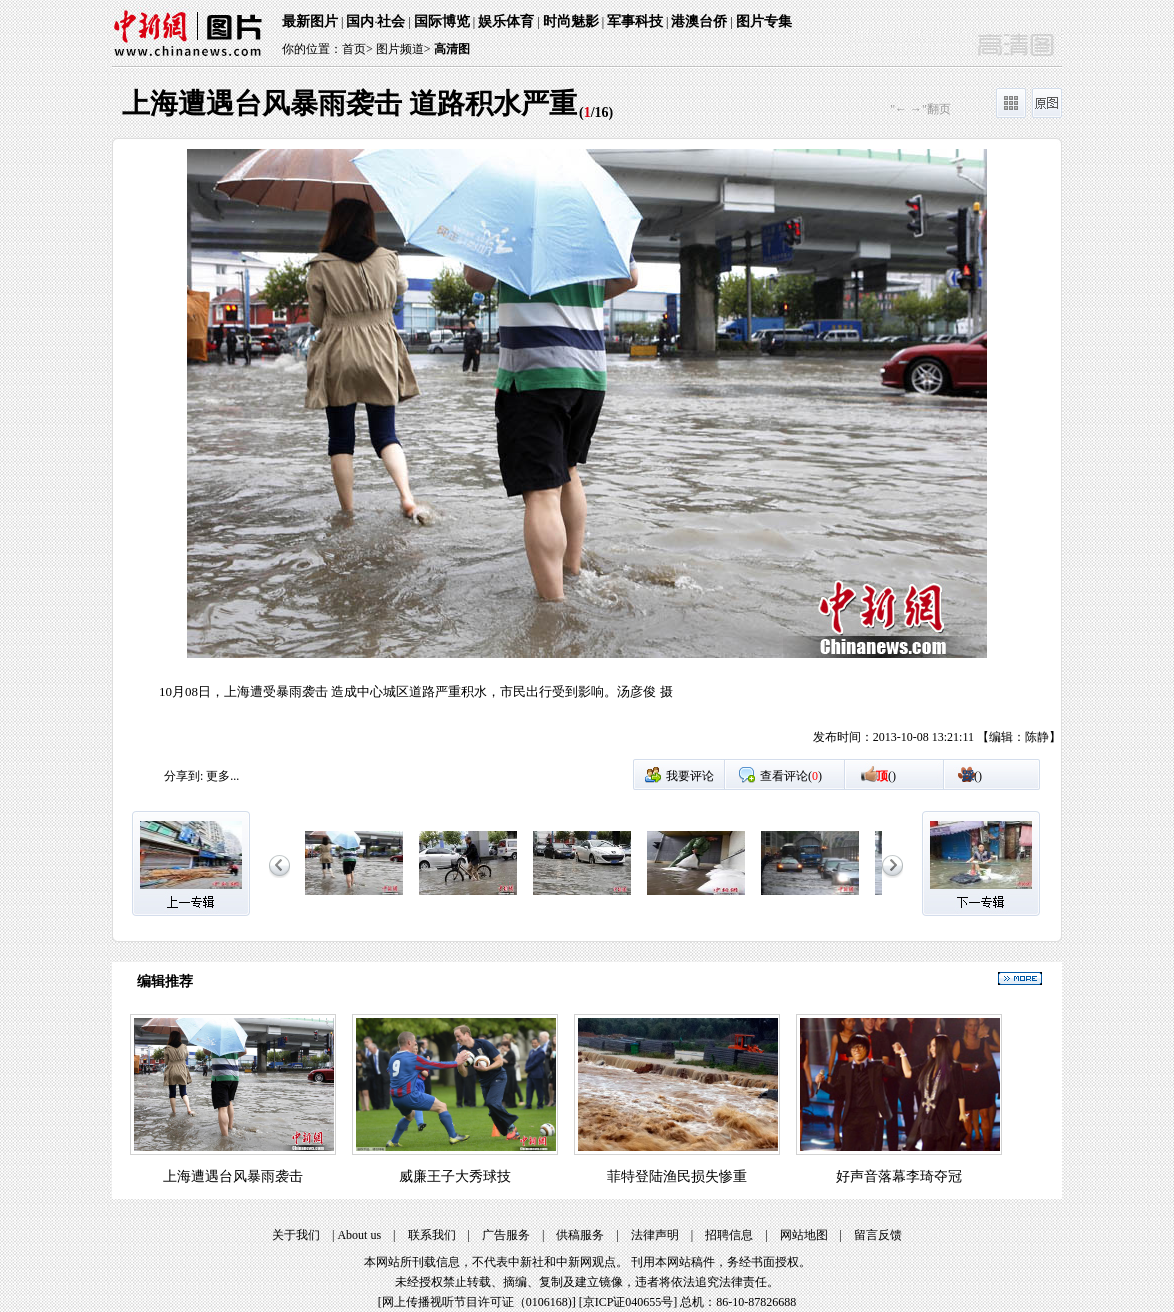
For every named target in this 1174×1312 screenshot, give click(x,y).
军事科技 (635, 21)
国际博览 (442, 21)
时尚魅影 (571, 21)
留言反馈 (878, 1235)
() (886, 776)
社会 (391, 21)
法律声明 (655, 1235)
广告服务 (506, 1235)
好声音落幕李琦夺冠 (899, 1176)
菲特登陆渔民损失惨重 (677, 1176)
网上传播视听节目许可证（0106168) (477, 1302)
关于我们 (296, 1235)
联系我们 (432, 1235)
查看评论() (791, 776)
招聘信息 (729, 1235)
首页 (354, 49)
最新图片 (310, 21)
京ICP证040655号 (628, 1302)
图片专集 (764, 21)
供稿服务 (580, 1235)
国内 (360, 21)
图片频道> (403, 49)
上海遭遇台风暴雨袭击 (233, 1176)
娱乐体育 (506, 21)
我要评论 (690, 776)
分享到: (183, 776)
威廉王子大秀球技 (455, 1176)
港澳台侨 (699, 21)
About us (359, 1235)
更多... (222, 776)
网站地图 (804, 1235)
